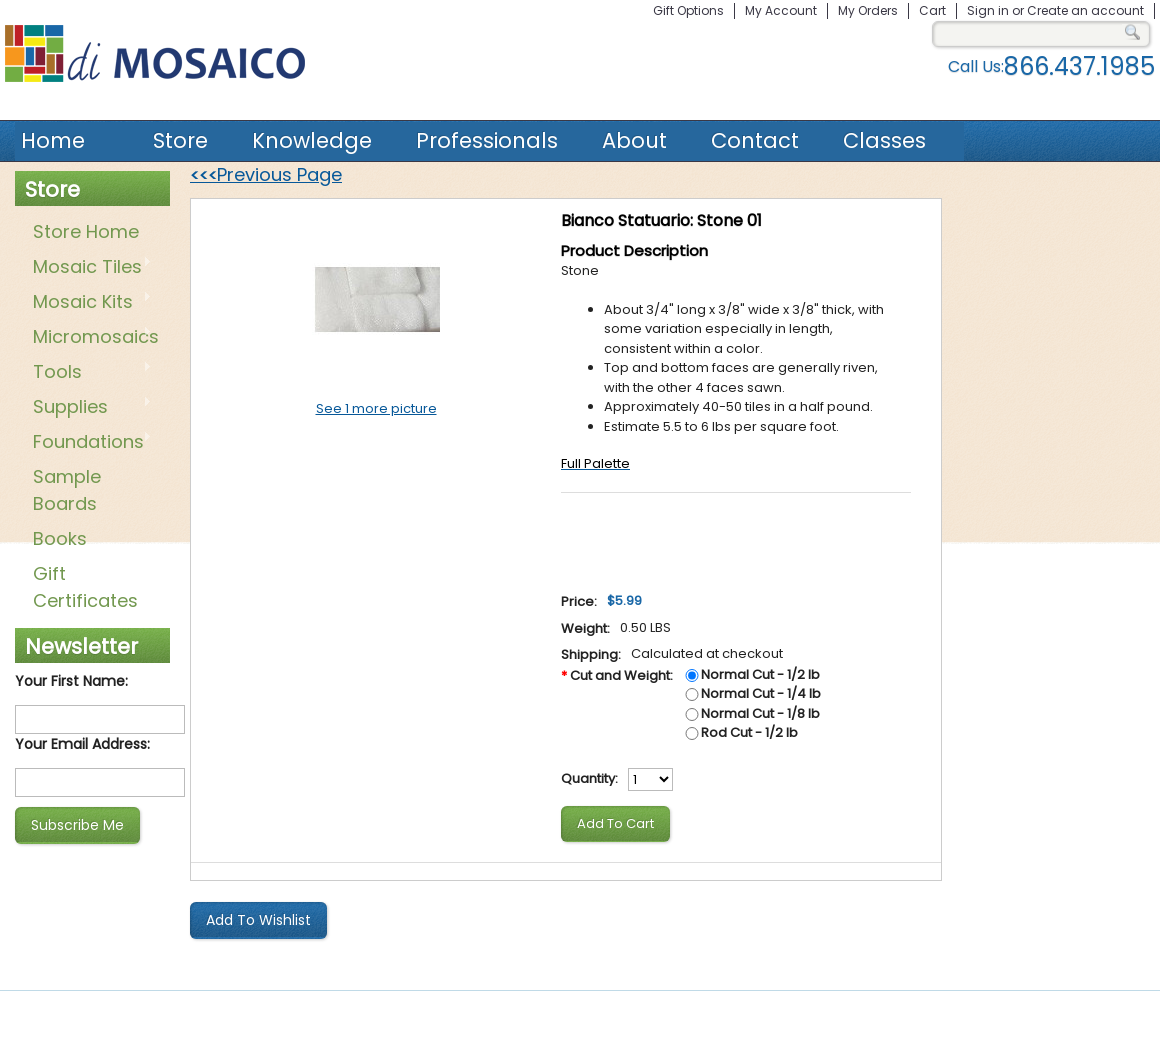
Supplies (88, 408)
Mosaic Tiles (88, 268)
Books (60, 538)
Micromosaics (92, 338)
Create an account (1085, 10)
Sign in (988, 10)
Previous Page (266, 174)
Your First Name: (71, 681)
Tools (88, 373)
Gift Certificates (85, 587)
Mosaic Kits (88, 303)
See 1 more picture (376, 408)
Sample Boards (67, 490)
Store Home (86, 231)
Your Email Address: (82, 744)
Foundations (88, 443)
